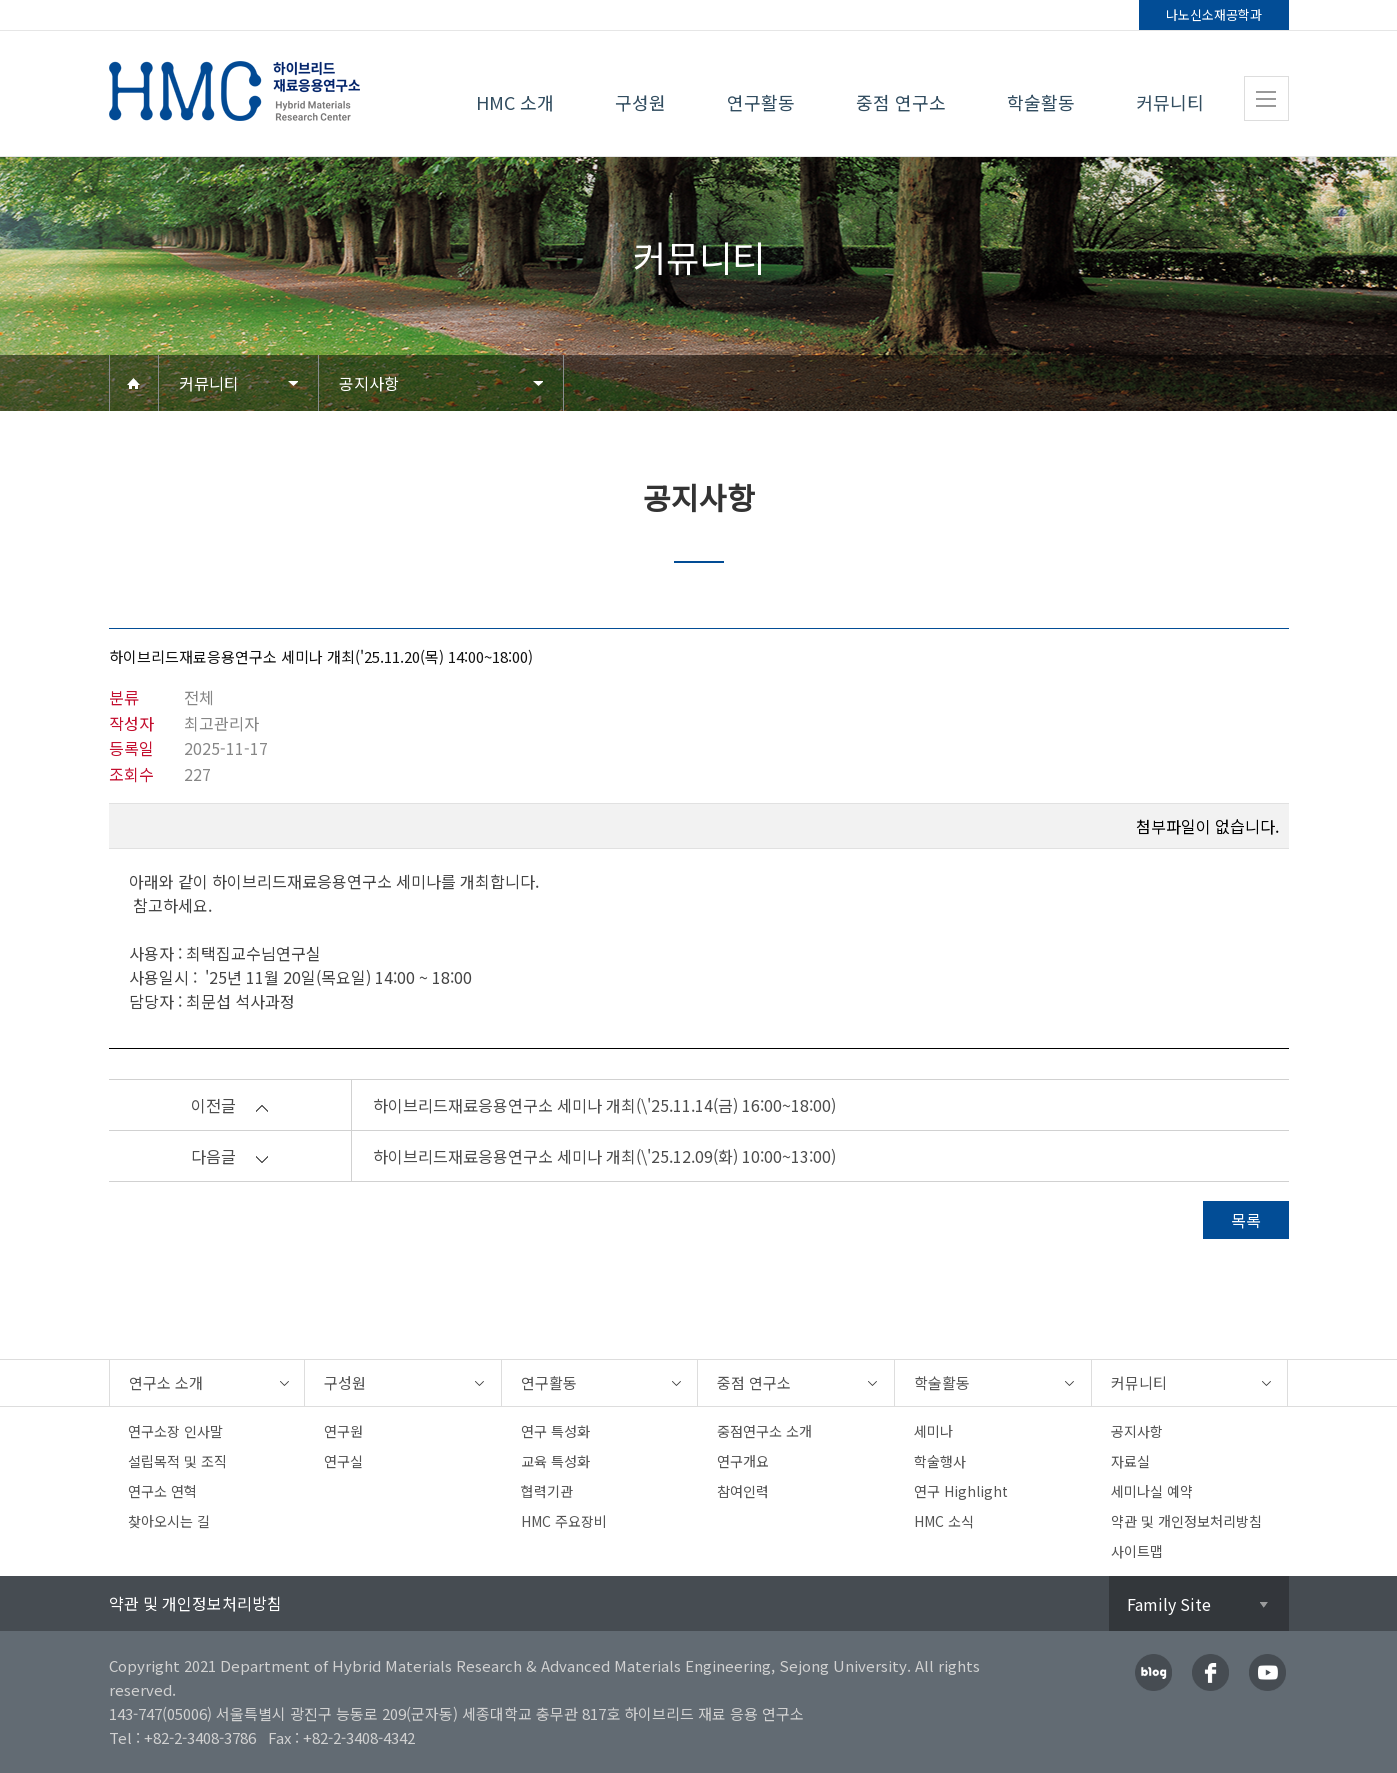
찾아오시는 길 (169, 1521)
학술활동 (1041, 102)
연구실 (343, 1461)
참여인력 (743, 1491)
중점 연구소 (901, 102)
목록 (1246, 1220)
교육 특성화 (555, 1461)
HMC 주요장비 (564, 1521)
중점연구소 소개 (764, 1431)
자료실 (1130, 1461)
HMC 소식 (944, 1521)
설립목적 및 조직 (177, 1461)
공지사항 (369, 383)
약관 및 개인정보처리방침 (1186, 1521)
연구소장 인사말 (175, 1431)
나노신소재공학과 (1214, 14)
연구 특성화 (555, 1431)
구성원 (640, 102)
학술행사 (940, 1461)
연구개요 (743, 1461)
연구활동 (761, 102)
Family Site (1169, 1604)
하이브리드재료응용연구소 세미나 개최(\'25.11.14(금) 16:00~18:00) (604, 1105)
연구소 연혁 (162, 1491)
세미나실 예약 (1152, 1491)
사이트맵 (1137, 1551)
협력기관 (547, 1491)
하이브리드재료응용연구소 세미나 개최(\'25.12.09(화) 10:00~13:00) (604, 1156)
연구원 (343, 1431)
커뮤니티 (1170, 102)
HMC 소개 (515, 102)
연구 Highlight (961, 1491)
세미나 (933, 1431)
